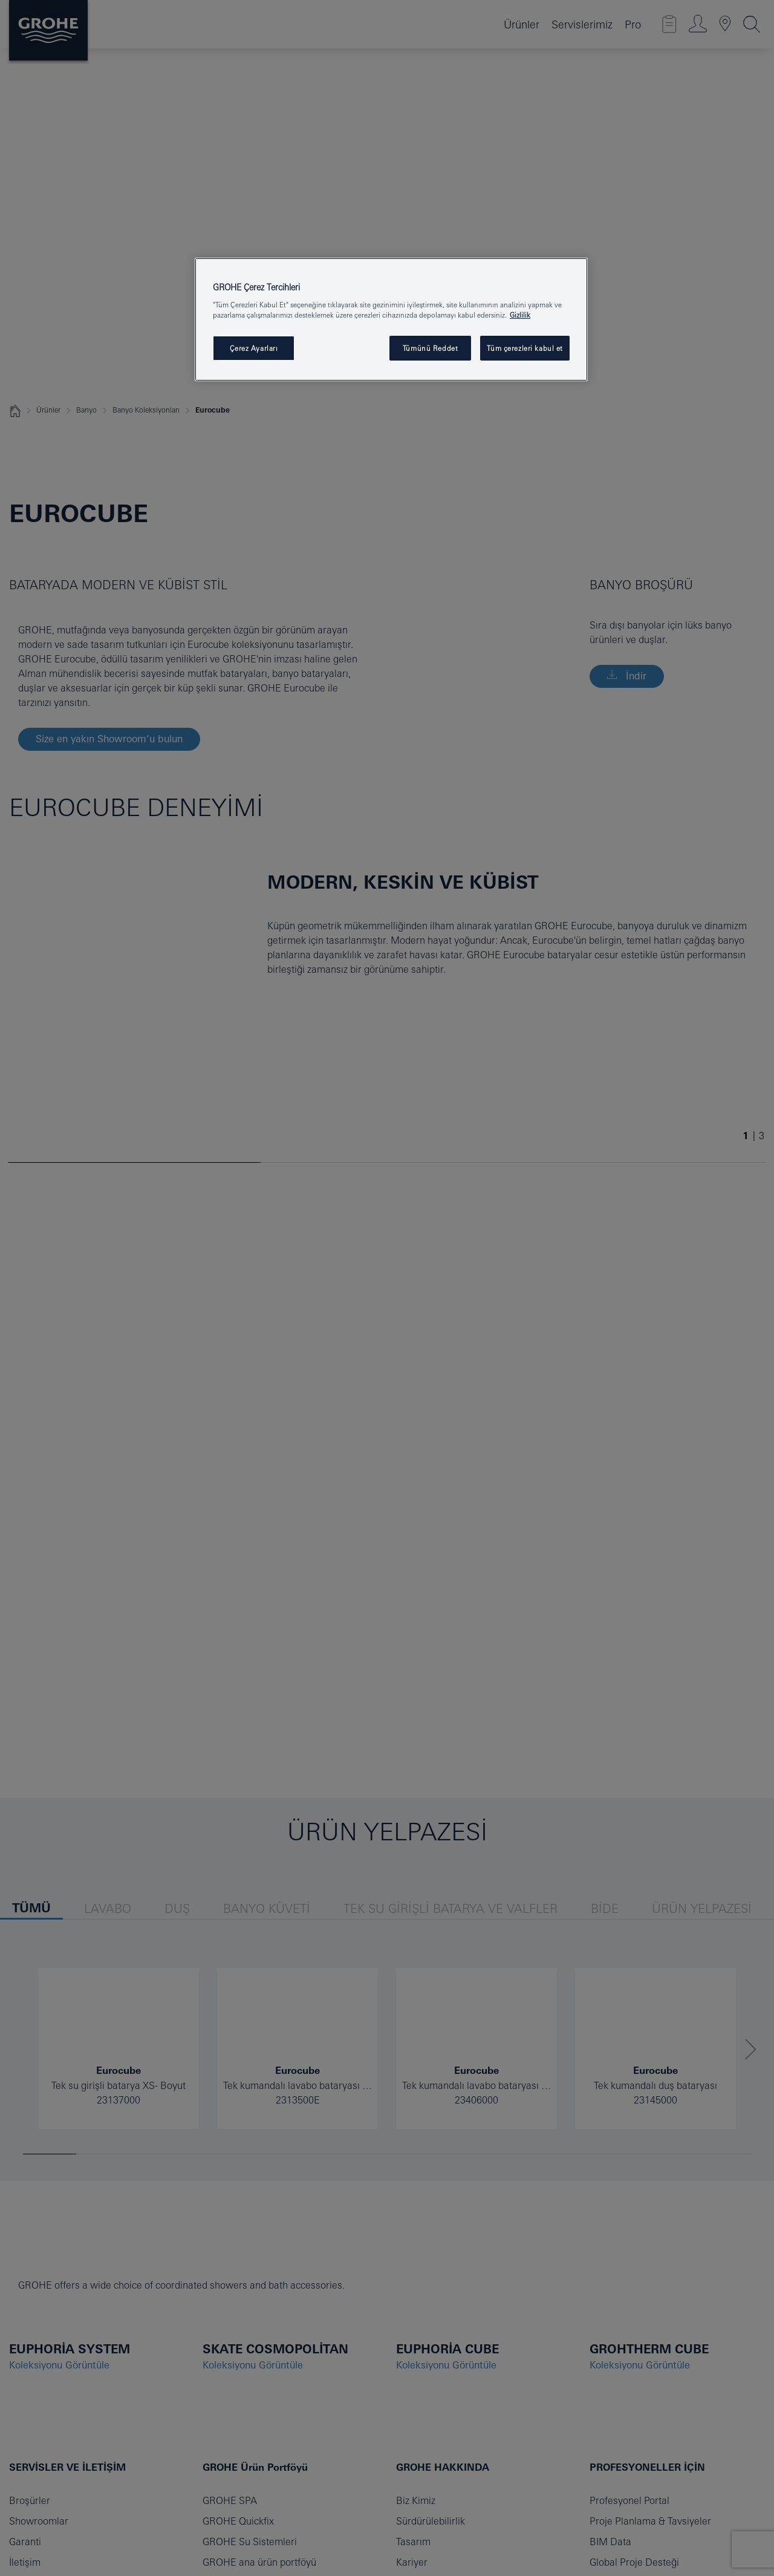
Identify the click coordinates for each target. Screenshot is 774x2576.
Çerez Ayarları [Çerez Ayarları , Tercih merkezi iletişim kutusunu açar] (254, 348)
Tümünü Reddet (430, 348)
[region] (391, 320)
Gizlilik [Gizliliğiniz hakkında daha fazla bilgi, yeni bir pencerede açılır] (520, 315)
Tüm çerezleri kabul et (525, 348)
